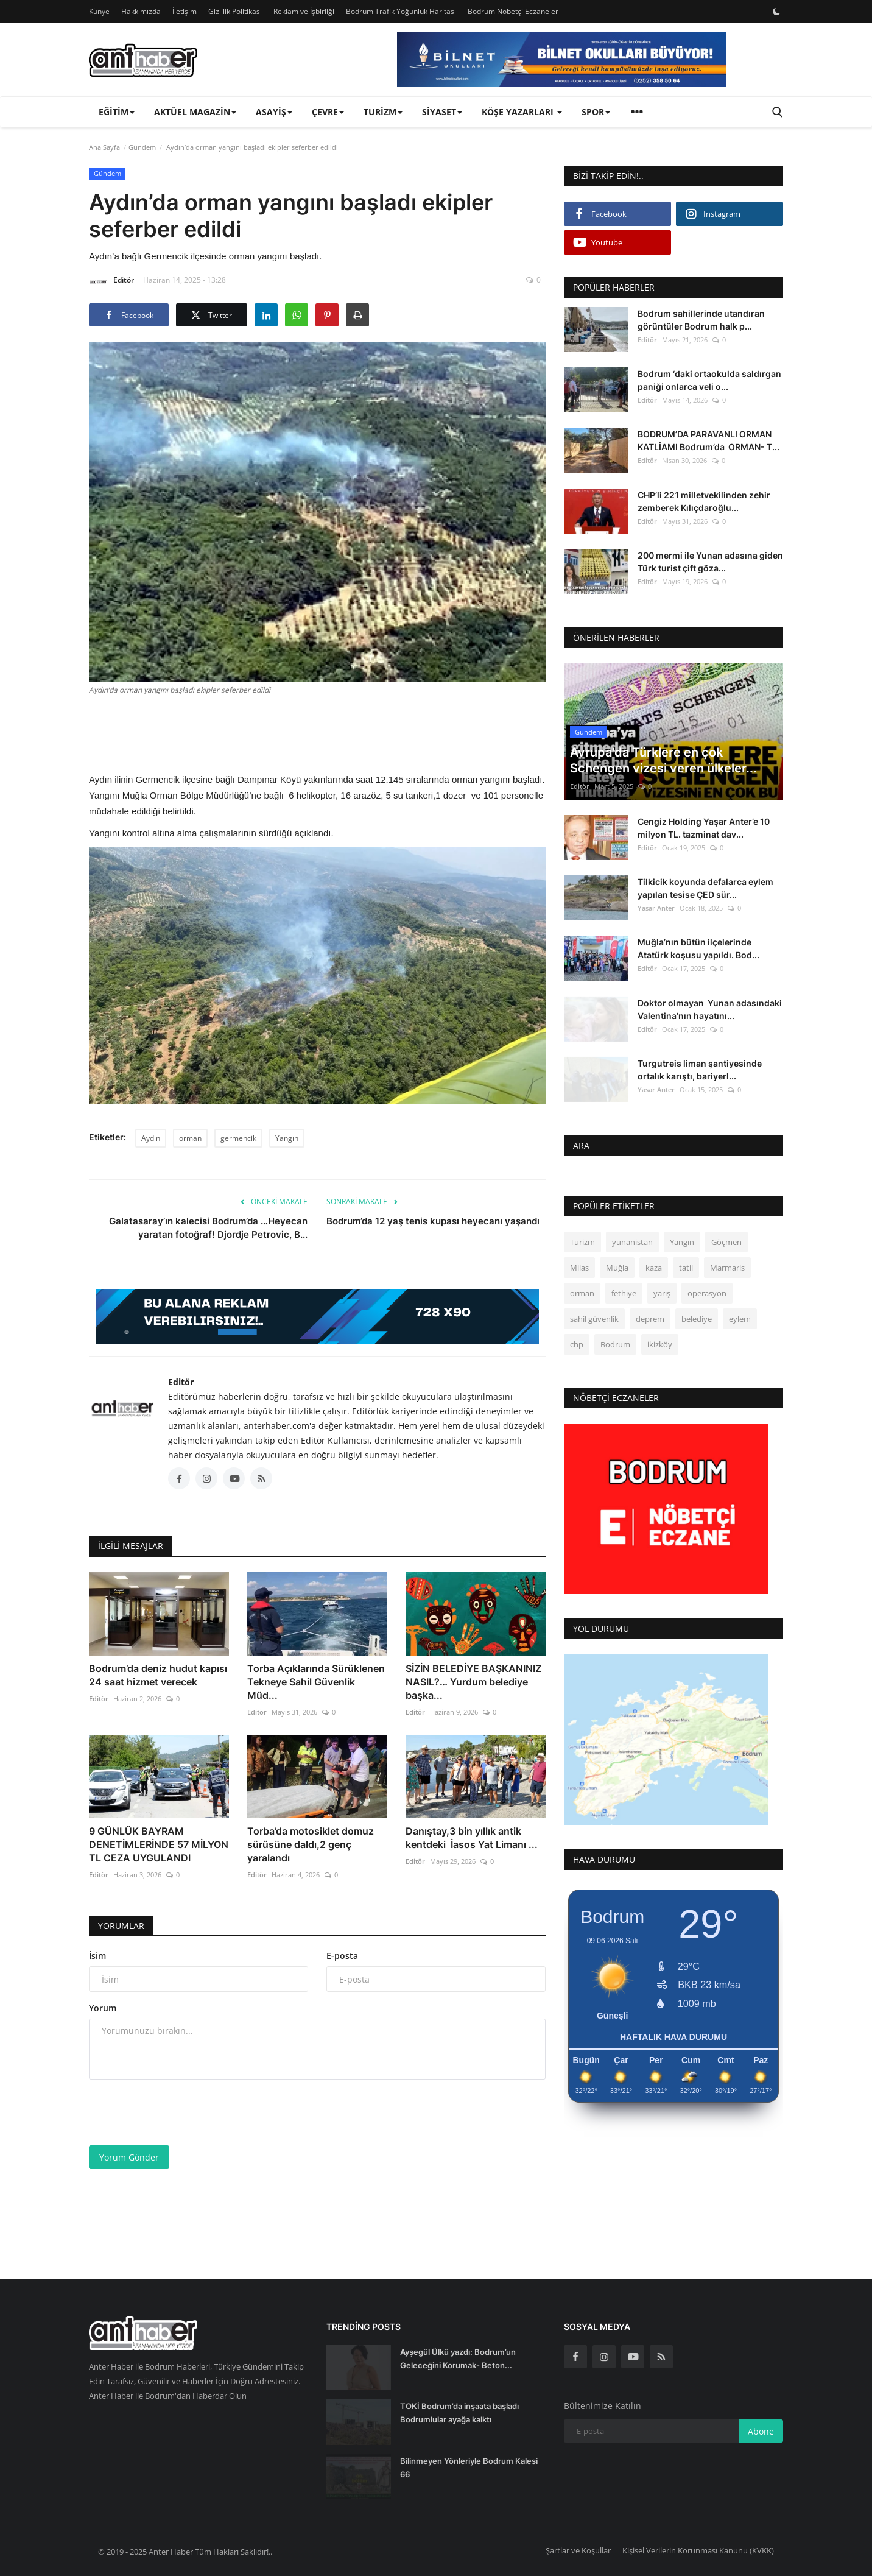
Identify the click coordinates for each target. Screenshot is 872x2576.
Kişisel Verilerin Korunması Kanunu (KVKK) (698, 2550)
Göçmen (726, 1242)
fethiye (623, 1293)
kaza (653, 1267)
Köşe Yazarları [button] (522, 112)
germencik (238, 1138)
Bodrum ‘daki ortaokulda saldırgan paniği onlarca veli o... (709, 380)
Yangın (286, 1138)
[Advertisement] (317, 732)
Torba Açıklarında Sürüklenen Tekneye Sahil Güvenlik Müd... (316, 1681)
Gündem (142, 147)
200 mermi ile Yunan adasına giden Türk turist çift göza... (710, 561)
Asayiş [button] (274, 112)
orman (190, 1138)
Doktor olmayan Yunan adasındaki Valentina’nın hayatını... (710, 1009)
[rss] (661, 2356)
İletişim (184, 11)
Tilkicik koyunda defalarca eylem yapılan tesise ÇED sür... (705, 888)
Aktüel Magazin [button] (195, 112)
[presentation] (181, 2112)
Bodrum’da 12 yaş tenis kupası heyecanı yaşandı (433, 1221)
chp (576, 1344)
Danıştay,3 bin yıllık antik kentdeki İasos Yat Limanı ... (472, 1838)
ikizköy (659, 1344)
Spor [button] (596, 112)
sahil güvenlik (594, 1318)
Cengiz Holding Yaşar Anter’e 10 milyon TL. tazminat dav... (704, 827)
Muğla (617, 1267)
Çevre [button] (328, 112)
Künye (99, 11)
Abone (761, 2431)
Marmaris (727, 1267)
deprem (650, 1318)
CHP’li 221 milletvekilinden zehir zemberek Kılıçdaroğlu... (704, 501)
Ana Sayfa (104, 147)
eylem (740, 1318)
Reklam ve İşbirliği (303, 11)
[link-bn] (561, 59)
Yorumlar (121, 1926)
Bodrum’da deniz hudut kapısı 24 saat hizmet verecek (158, 1675)
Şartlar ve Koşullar (578, 2550)
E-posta (342, 1955)
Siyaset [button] (442, 112)
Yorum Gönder (129, 2157)
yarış (661, 1293)
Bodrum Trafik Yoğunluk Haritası (401, 11)
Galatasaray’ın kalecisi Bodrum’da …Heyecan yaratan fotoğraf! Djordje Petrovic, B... (208, 1227)
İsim (97, 1955)
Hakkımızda (141, 11)
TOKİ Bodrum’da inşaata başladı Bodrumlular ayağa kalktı (459, 2412)
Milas (579, 1267)
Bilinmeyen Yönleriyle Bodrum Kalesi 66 (469, 2467)
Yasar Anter (656, 907)
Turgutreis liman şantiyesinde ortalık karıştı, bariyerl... (700, 1069)
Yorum (102, 2008)
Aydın (150, 1138)
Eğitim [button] (117, 112)
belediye (696, 1318)
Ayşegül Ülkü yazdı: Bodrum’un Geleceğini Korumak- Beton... (458, 2358)
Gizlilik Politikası (235, 11)
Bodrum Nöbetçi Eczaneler (513, 11)
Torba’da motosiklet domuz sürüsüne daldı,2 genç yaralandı (310, 1844)
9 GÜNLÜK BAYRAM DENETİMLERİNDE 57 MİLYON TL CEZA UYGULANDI (158, 1844)
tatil (686, 1267)
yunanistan (632, 1242)
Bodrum (615, 1344)
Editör (111, 282)
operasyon (706, 1293)
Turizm (582, 1242)
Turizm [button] (383, 112)
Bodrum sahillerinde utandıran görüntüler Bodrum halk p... (701, 319)
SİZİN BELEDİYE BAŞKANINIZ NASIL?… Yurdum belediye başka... (473, 1681)
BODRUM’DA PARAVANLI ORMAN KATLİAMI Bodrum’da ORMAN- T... (708, 440)
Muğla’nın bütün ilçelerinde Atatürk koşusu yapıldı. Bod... (698, 948)
